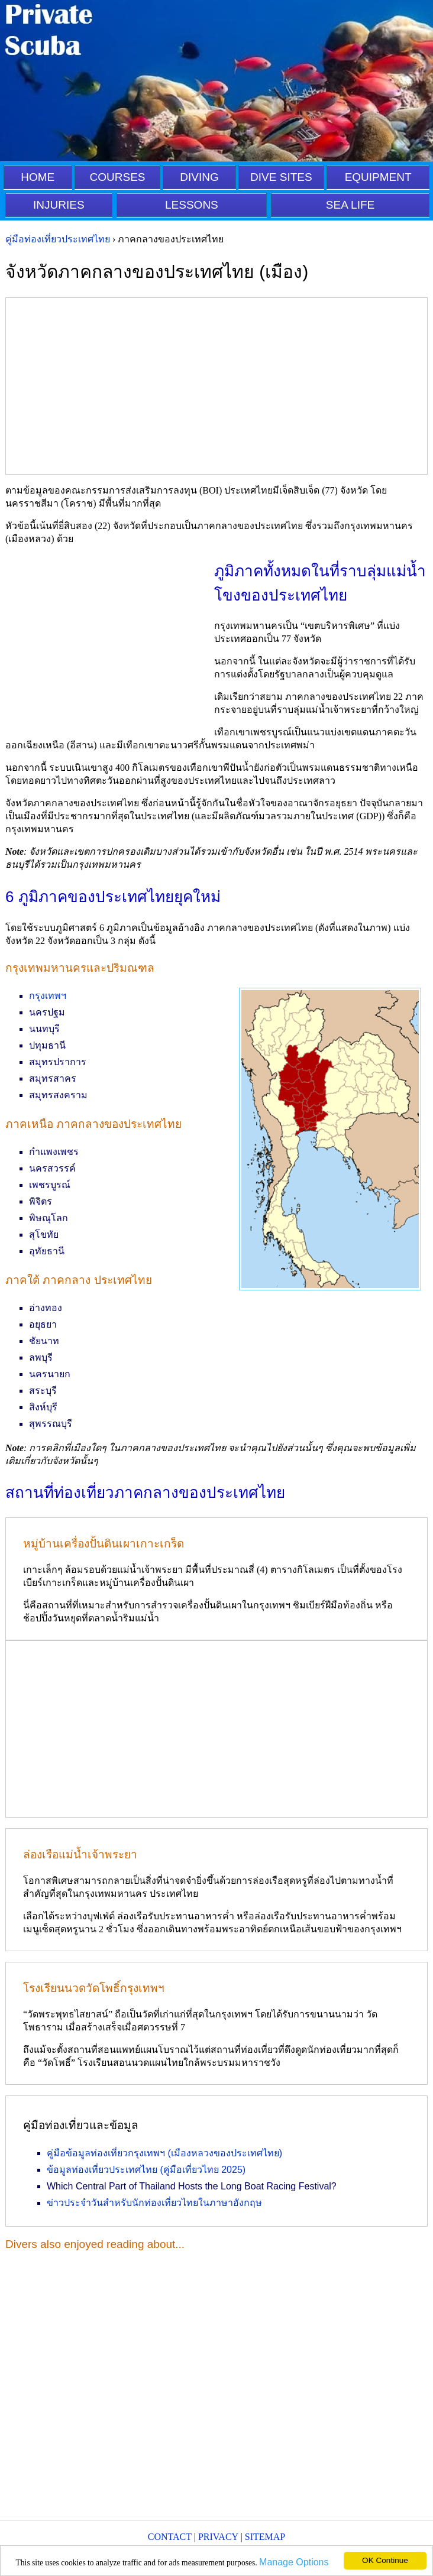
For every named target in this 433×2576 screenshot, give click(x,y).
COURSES (118, 177)
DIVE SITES (281, 177)
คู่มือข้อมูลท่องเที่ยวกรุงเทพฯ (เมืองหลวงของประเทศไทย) (164, 2153)
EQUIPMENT (378, 177)
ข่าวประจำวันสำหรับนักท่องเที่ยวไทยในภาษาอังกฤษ (154, 2203)
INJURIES (59, 205)
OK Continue (385, 2560)
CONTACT (170, 2537)
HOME (37, 177)
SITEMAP (265, 2537)
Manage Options (293, 2562)
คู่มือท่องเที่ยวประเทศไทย (57, 239)
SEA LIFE (350, 205)
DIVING (199, 177)
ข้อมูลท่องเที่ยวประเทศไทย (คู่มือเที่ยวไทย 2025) (146, 2170)
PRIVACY (218, 2537)
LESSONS (191, 205)
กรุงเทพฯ (47, 996)
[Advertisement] (216, 386)
